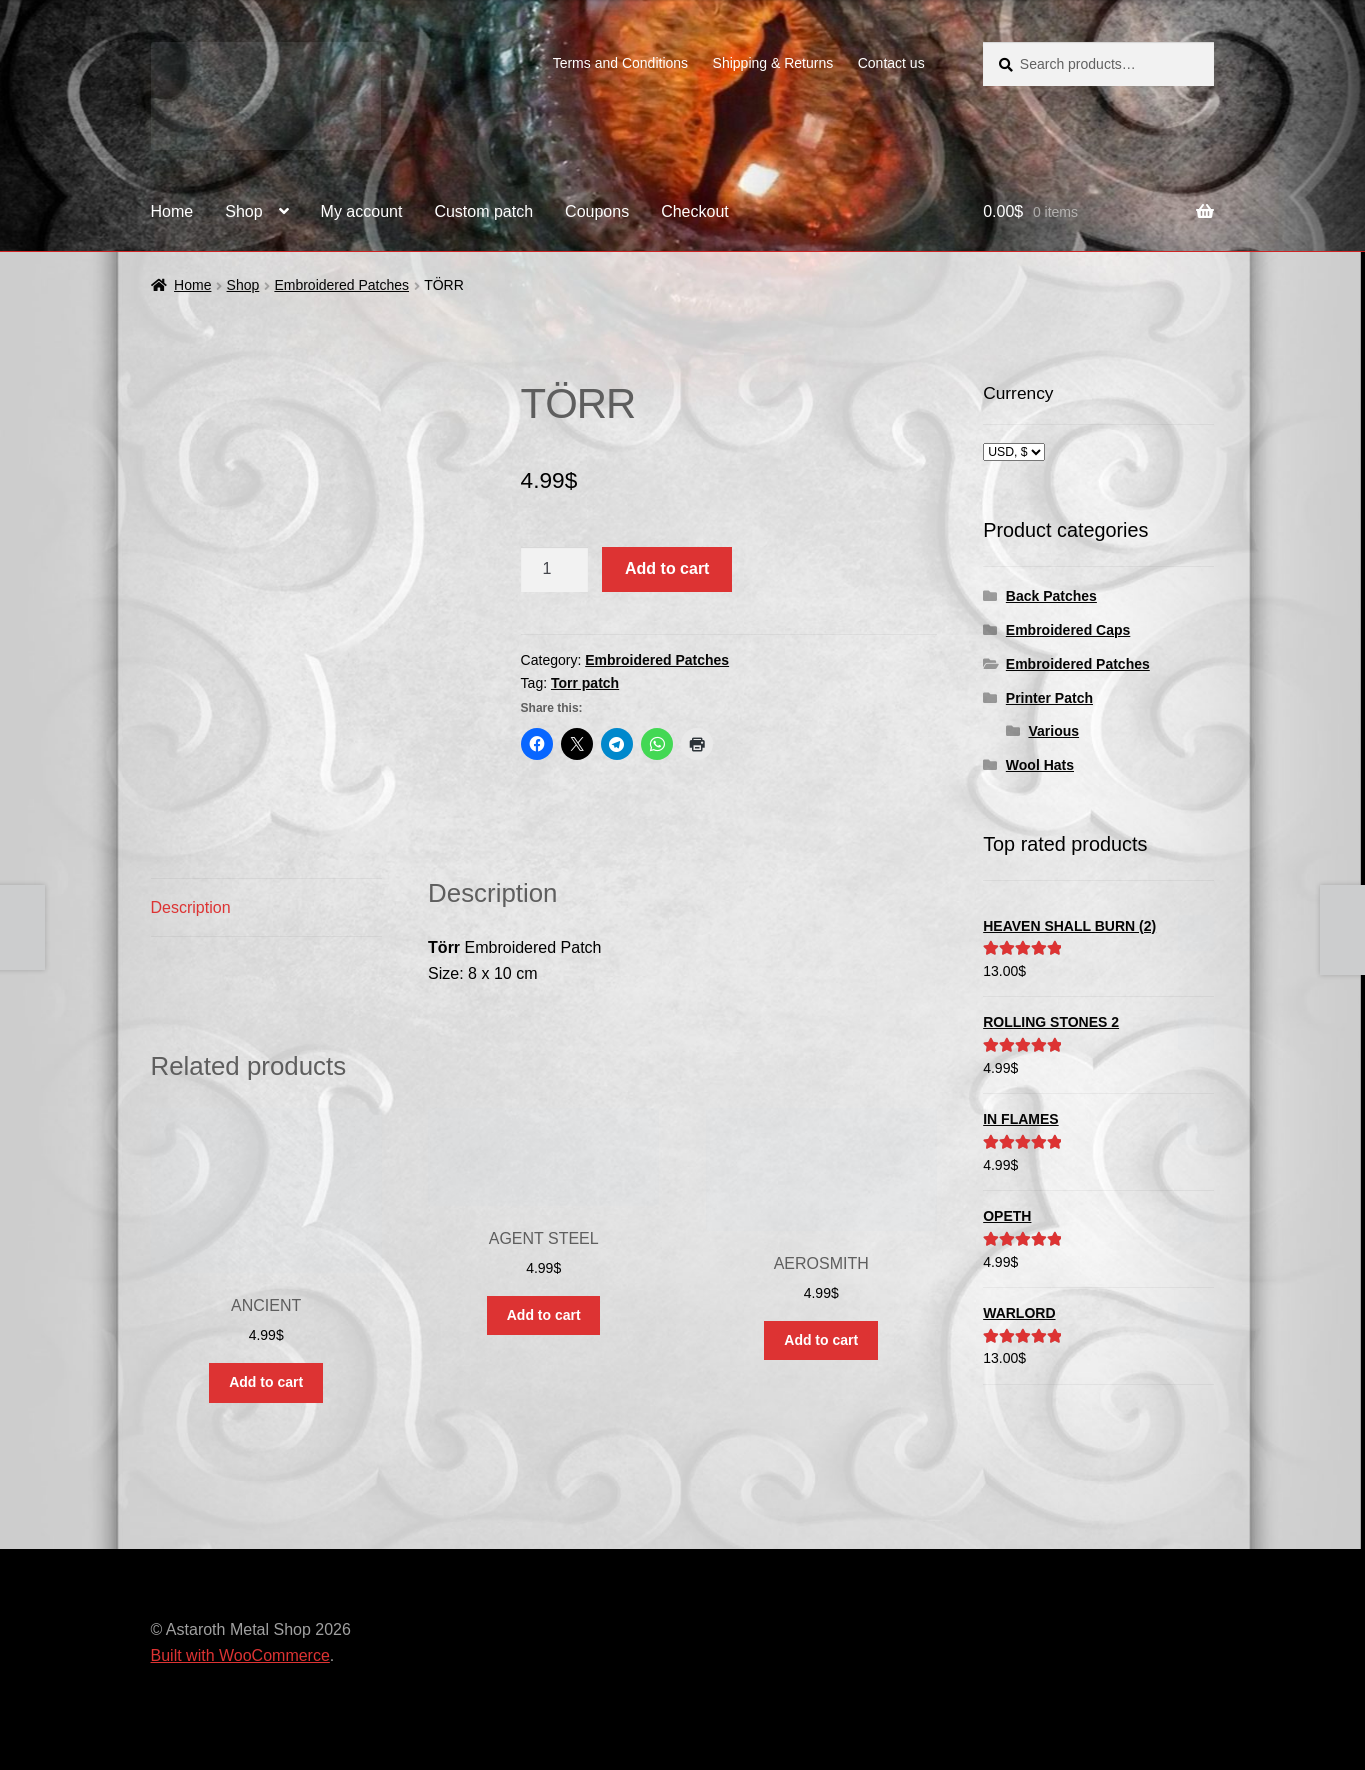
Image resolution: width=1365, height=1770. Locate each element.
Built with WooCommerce (240, 1655)
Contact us (891, 63)
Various (1053, 731)
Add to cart (667, 568)
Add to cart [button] (266, 1382)
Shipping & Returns (773, 63)
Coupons (597, 211)
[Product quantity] (555, 570)
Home (172, 211)
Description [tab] (191, 907)
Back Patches (1051, 596)
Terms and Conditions (620, 63)
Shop (243, 211)
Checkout (695, 211)
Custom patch (483, 211)
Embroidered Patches (341, 285)
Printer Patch (1049, 698)
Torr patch (585, 683)
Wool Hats (1040, 765)
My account (362, 211)
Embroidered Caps (1068, 630)
